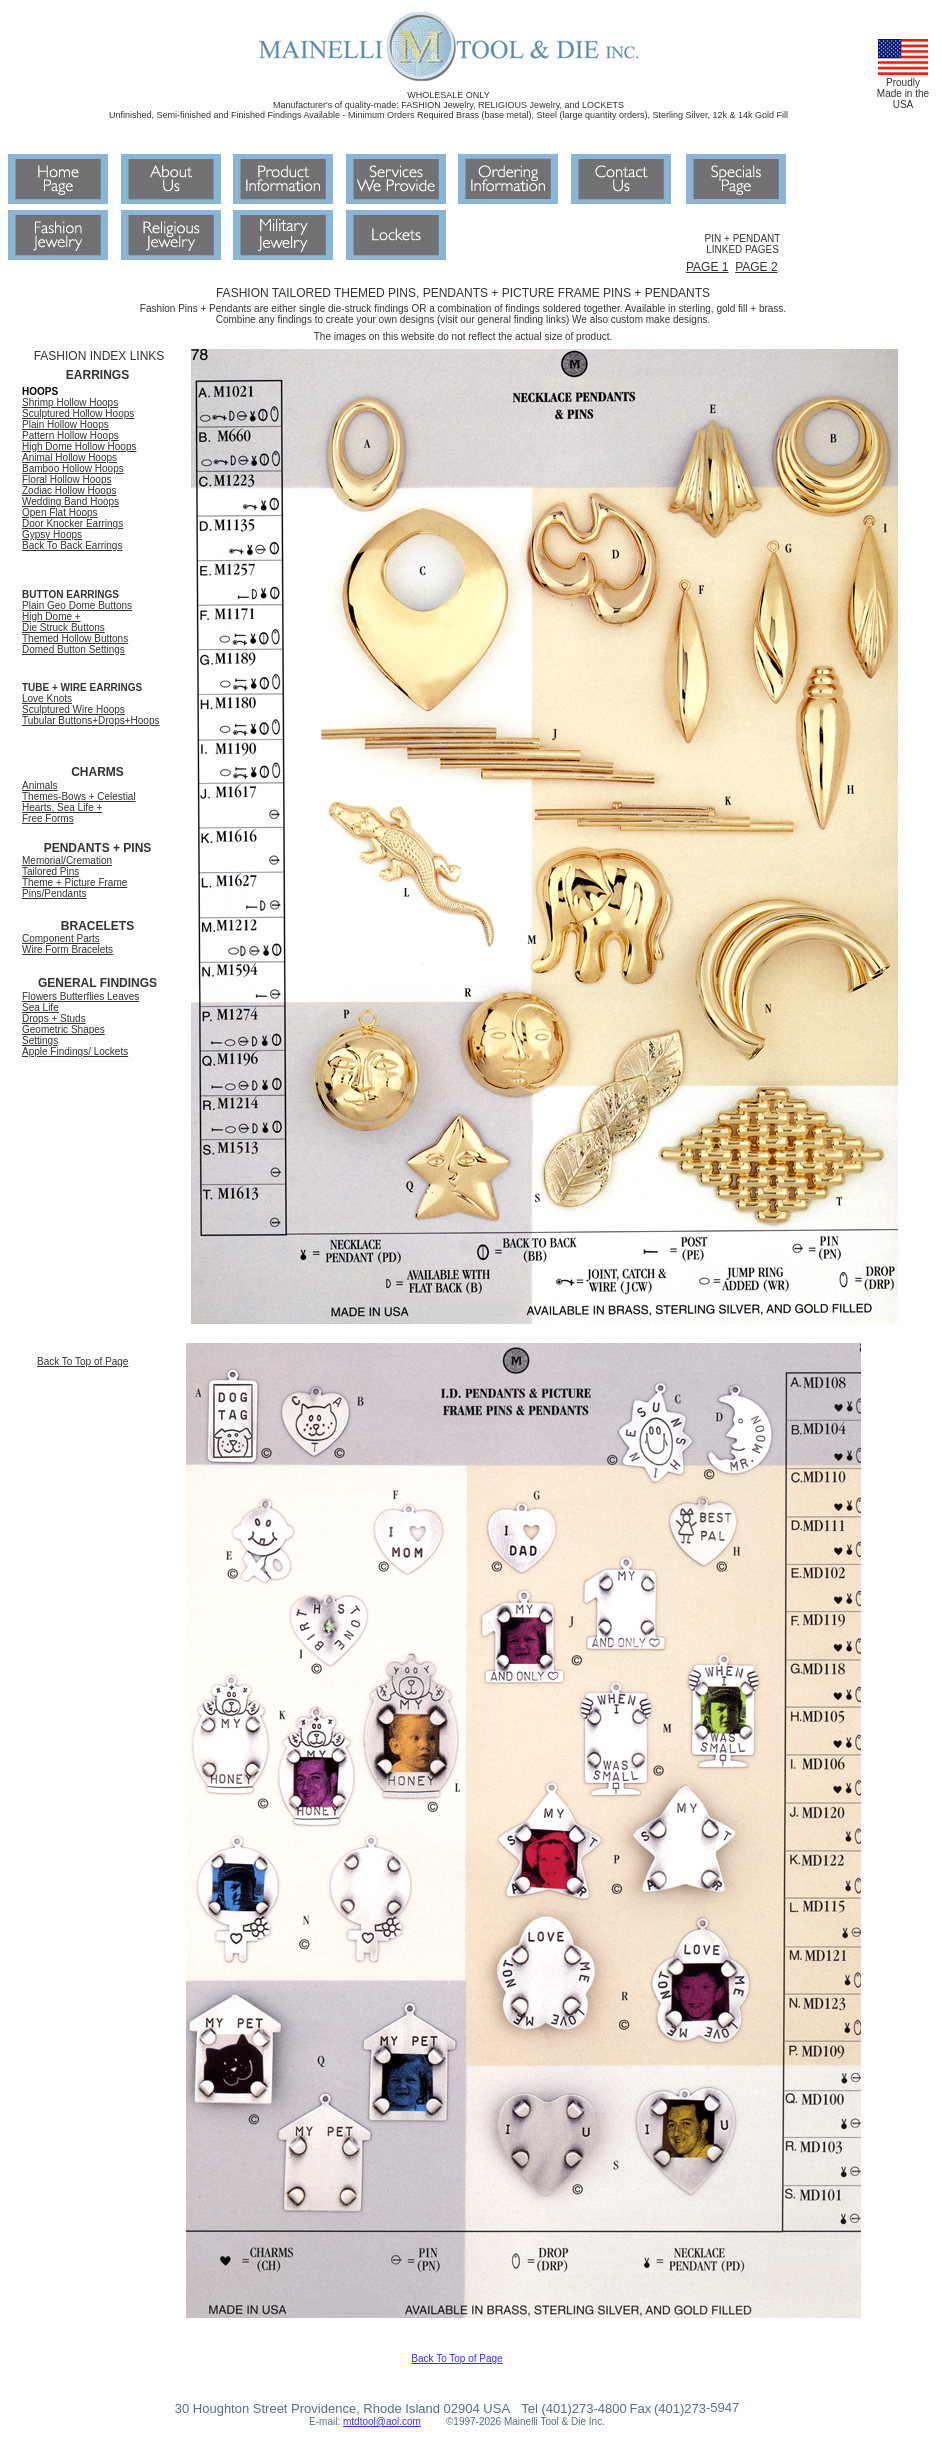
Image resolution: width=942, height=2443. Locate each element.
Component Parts (61, 938)
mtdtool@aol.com (382, 2421)
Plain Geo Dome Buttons (77, 605)
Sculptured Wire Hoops (73, 709)
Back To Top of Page (82, 1361)
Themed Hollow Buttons (75, 638)
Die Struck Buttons (63, 627)
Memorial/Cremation (67, 860)
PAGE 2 (756, 267)
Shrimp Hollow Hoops (70, 402)
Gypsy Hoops (52, 534)
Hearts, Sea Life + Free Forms (62, 813)
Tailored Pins (50, 871)
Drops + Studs (54, 1018)
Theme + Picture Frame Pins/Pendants (74, 888)
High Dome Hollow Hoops (79, 446)
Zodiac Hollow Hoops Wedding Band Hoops (70, 496)
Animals (40, 785)
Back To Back (53, 545)
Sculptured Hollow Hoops (78, 413)
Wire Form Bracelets (67, 949)
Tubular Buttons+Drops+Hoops (91, 720)
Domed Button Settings (73, 649)
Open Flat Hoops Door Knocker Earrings (72, 518)
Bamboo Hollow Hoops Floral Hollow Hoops (73, 474)
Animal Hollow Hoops (69, 457)
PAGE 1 (707, 267)
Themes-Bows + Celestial (79, 796)
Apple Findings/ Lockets (75, 1051)
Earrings (103, 545)
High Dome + (51, 616)
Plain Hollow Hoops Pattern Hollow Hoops (70, 430)
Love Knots (47, 698)
